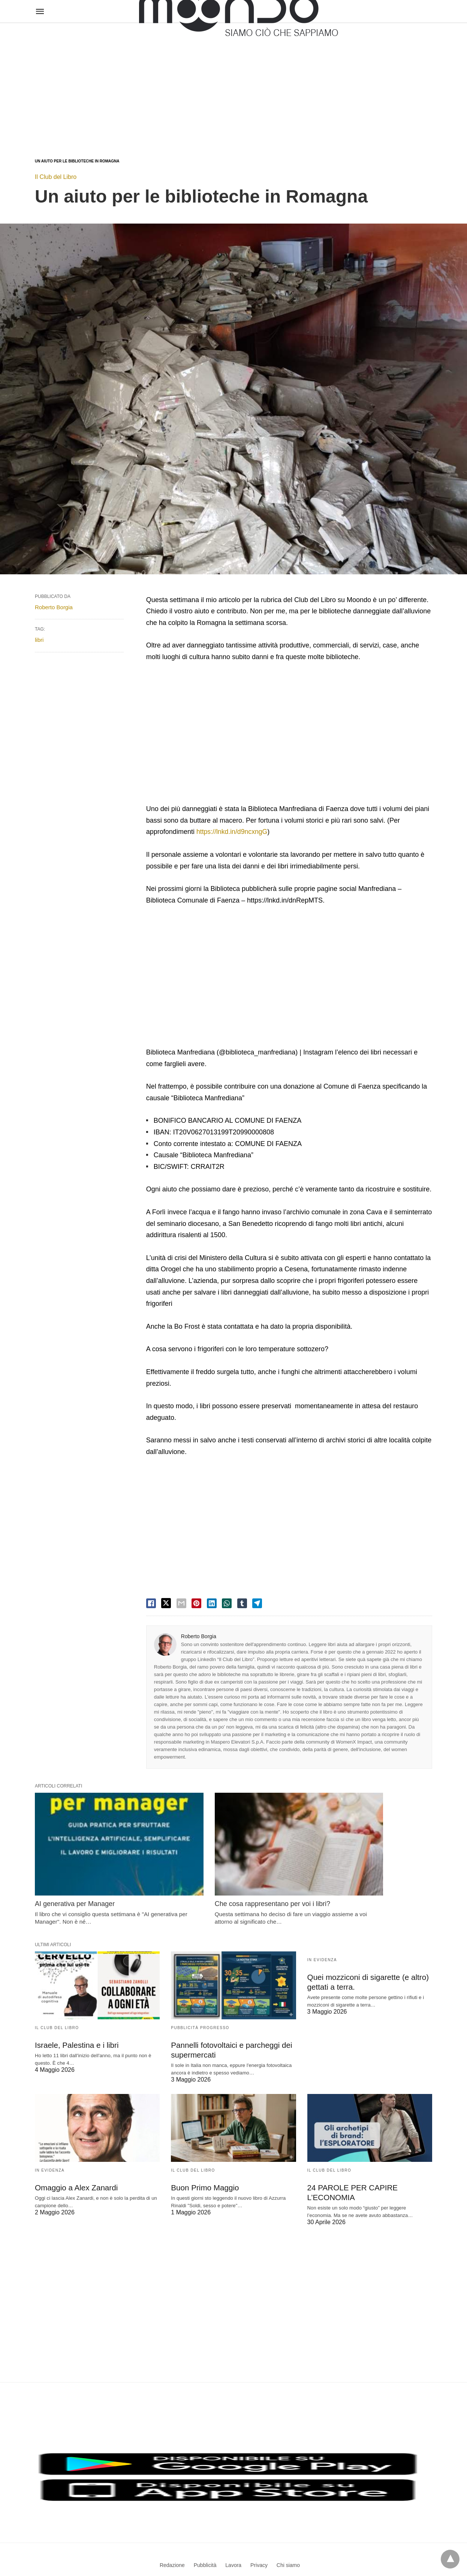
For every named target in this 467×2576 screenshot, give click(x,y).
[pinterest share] (196, 1603)
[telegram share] (257, 1603)
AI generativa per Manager (75, 1877)
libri (39, 640)
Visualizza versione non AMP (270, 2555)
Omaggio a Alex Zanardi (75, 2160)
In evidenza (322, 1933)
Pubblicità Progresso (200, 2001)
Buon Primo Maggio (204, 2160)
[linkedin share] (212, 1603)
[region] (233, 83)
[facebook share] (151, 1603)
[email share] (181, 1603)
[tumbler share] (242, 1603)
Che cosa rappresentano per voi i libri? (228, 1877)
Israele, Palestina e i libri (75, 2018)
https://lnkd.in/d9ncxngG (232, 831)
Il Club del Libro (55, 177)
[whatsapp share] (227, 1603)
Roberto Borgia (198, 1636)
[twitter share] (166, 1603)
